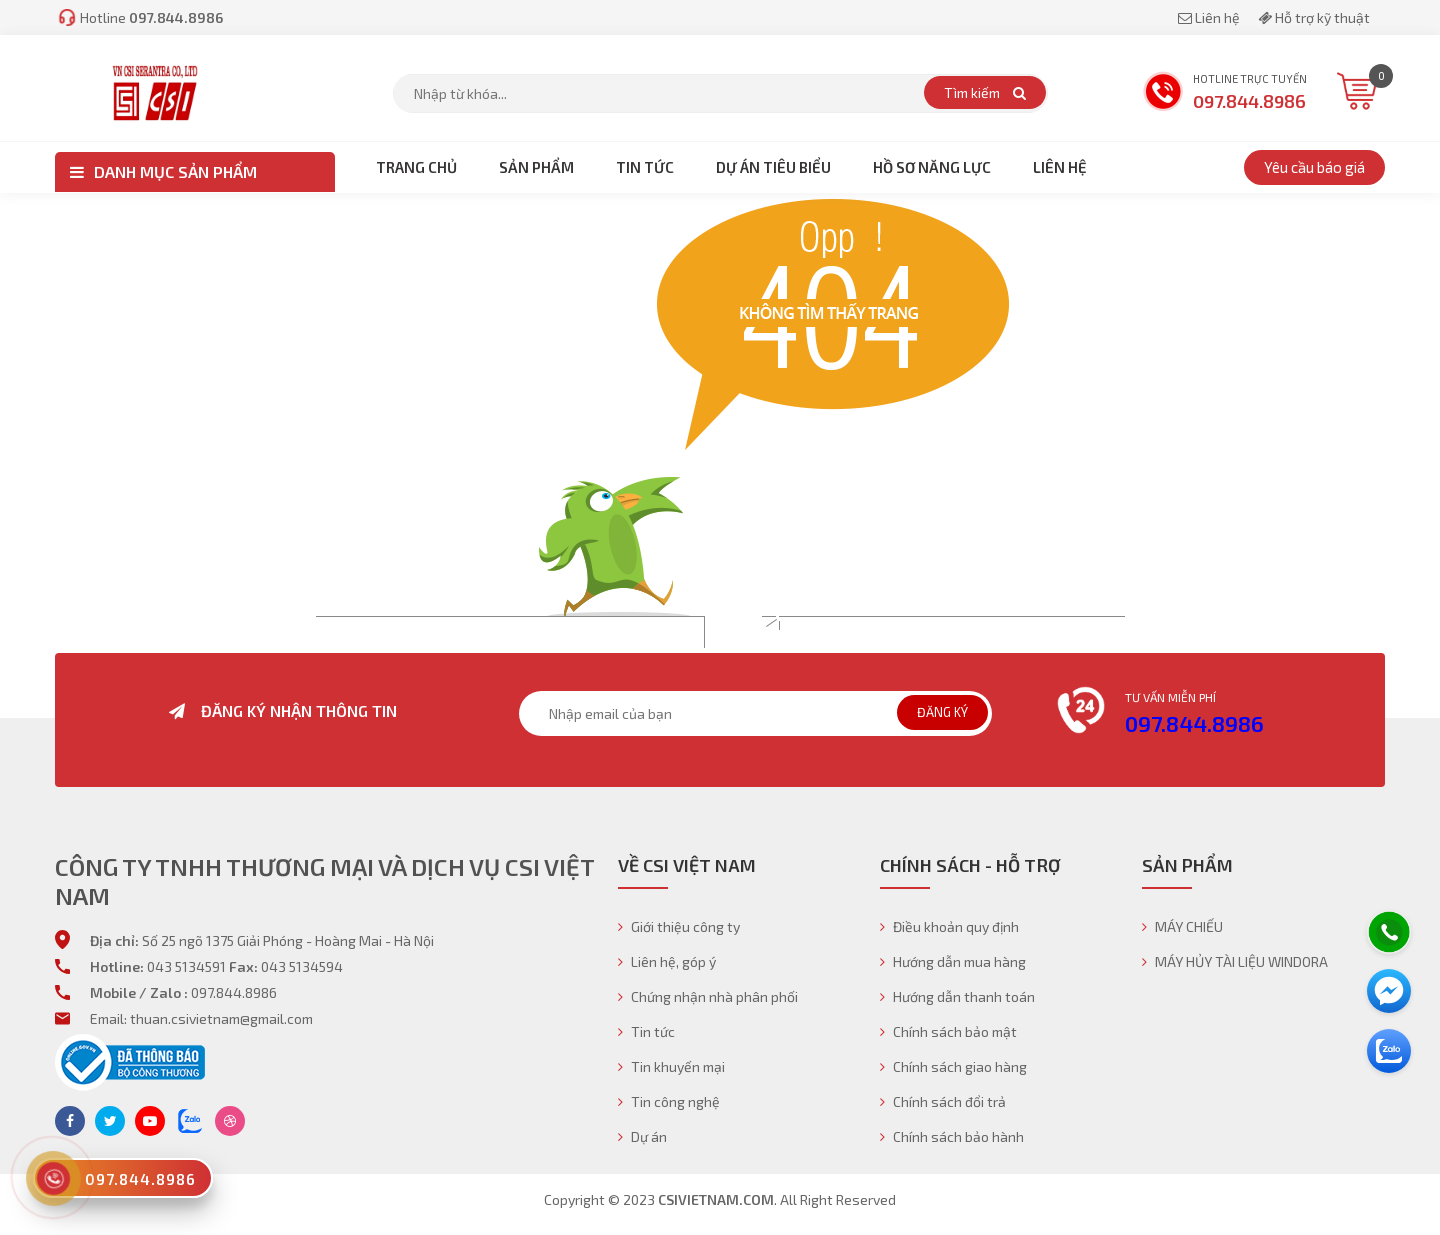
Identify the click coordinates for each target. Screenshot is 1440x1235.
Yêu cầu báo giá (1314, 167)
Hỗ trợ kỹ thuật (1314, 17)
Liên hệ (1210, 17)
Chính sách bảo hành (952, 1136)
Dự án (642, 1136)
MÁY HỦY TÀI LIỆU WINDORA (1235, 961)
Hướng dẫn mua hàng (953, 961)
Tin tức (646, 1031)
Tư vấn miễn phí (1170, 697)
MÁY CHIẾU (1182, 926)
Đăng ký (942, 712)
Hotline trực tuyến (1225, 93)
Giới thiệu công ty (679, 926)
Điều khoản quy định (949, 926)
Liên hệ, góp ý (667, 961)
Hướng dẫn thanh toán (957, 996)
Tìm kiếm (985, 92)
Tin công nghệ (669, 1101)
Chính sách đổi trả (943, 1101)
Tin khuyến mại (671, 1066)
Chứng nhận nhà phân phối (708, 996)
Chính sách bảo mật (948, 1031)
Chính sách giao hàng (953, 1066)
